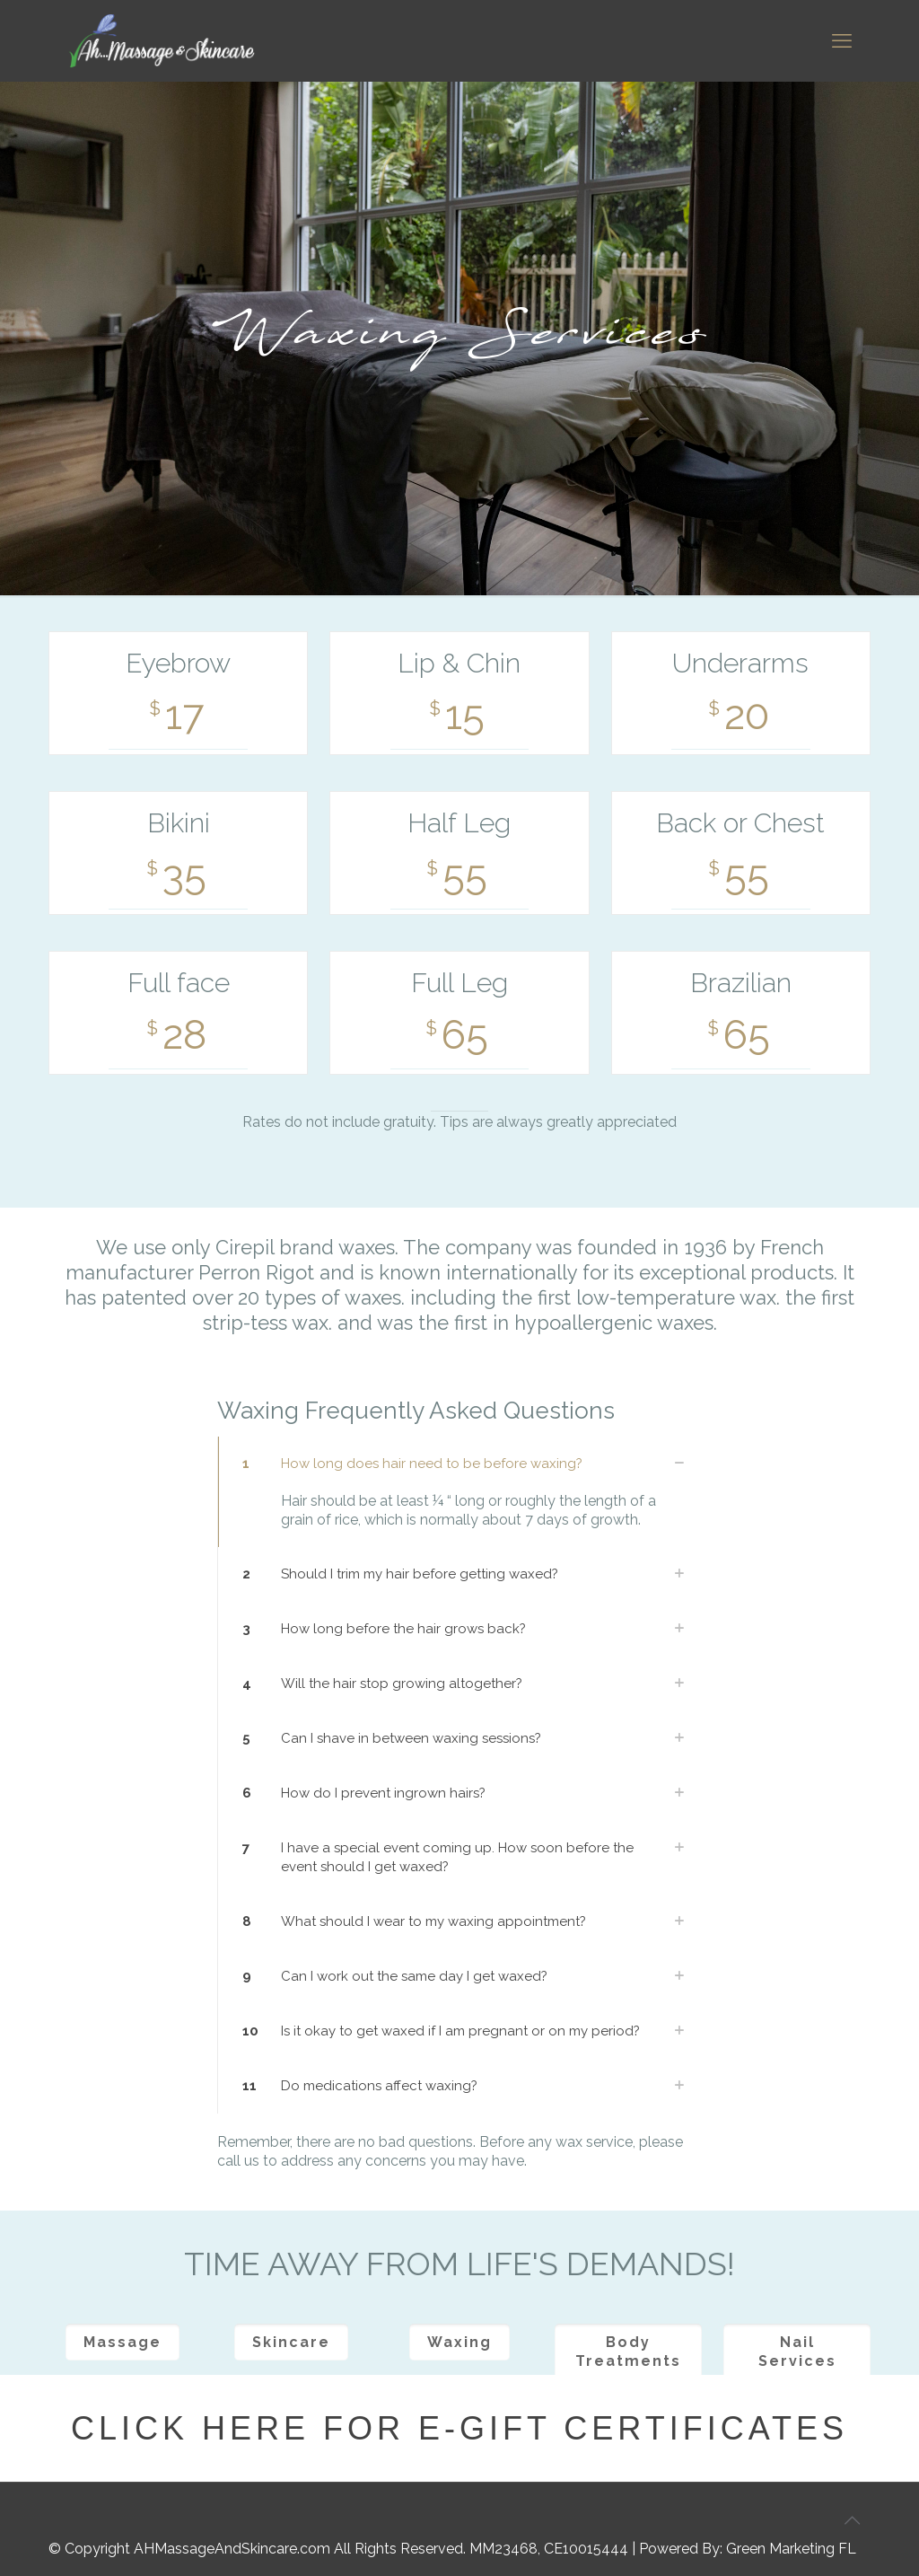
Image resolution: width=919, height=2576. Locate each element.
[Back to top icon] (852, 2520)
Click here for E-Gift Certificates (459, 2428)
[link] (459, 1492)
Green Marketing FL (791, 2548)
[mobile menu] (842, 40)
